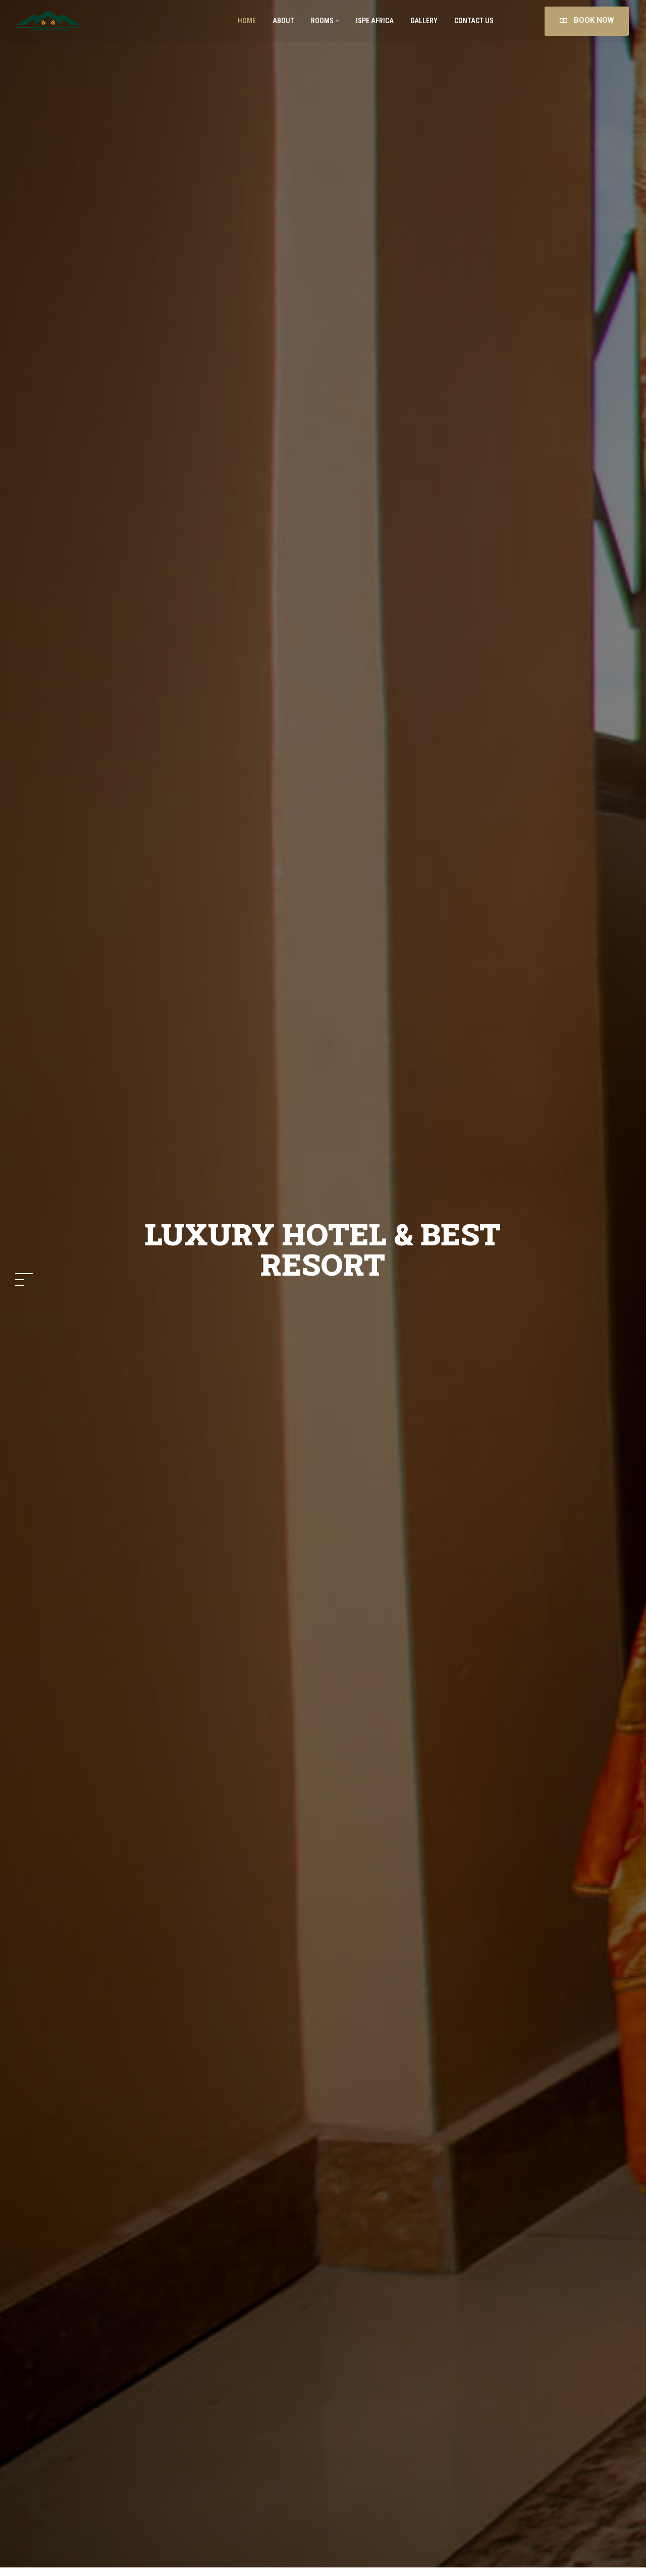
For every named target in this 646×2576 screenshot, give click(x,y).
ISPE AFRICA (375, 21)
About (282, 21)
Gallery (423, 21)
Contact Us (473, 21)
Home (246, 21)
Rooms (325, 21)
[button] (24, 1274)
